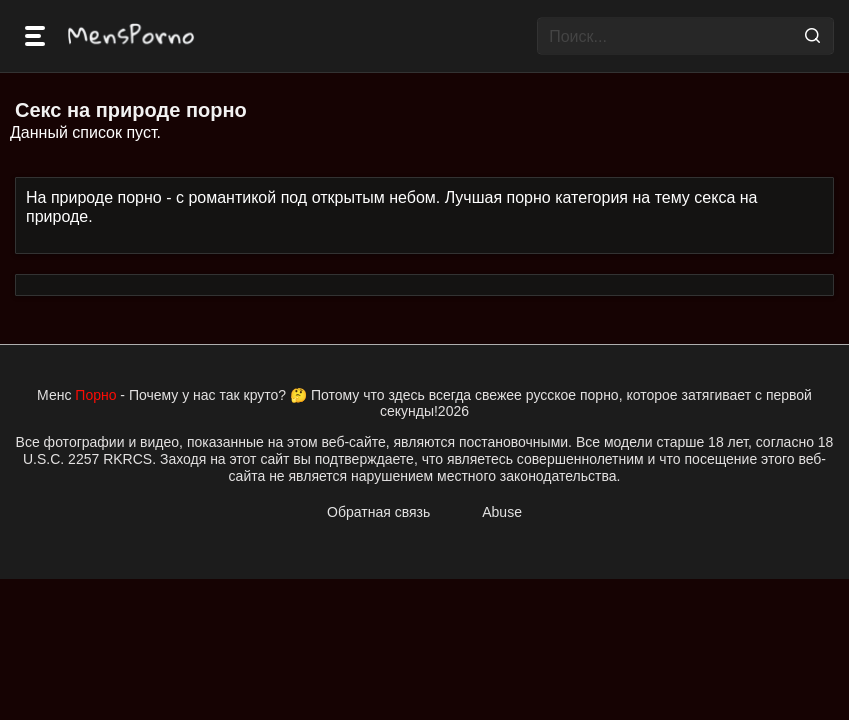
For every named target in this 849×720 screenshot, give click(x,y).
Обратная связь (378, 512)
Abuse (502, 512)
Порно (95, 395)
